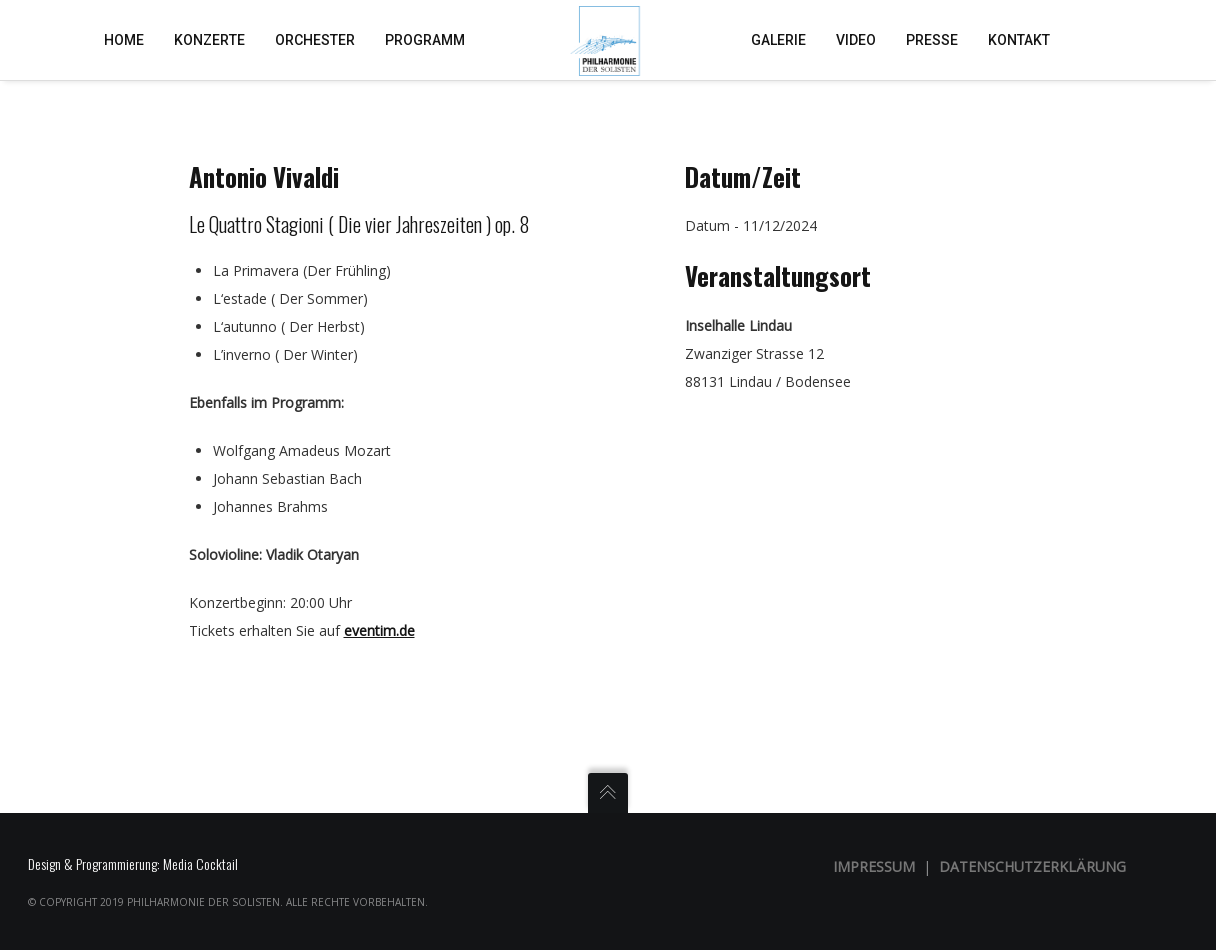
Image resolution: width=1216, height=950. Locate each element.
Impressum (874, 866)
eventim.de (379, 630)
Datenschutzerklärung (1032, 866)
